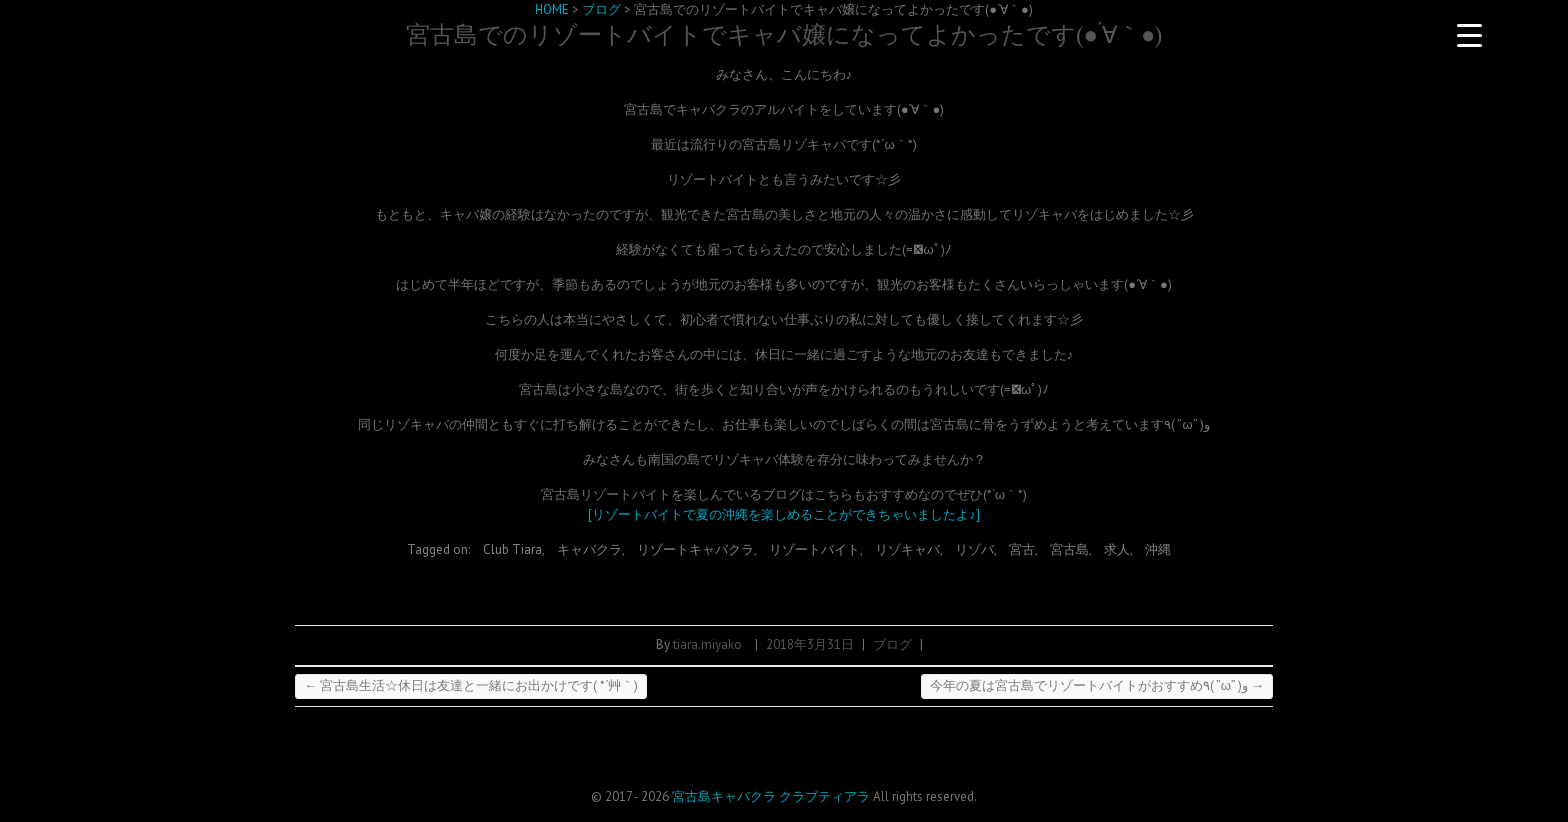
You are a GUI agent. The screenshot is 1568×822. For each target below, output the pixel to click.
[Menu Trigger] (1470, 35)
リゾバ (974, 549)
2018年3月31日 (810, 644)
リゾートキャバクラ (695, 549)
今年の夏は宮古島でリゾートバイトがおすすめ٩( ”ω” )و (1097, 685)
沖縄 (1158, 549)
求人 (1117, 549)
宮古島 (1069, 549)
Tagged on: (440, 549)
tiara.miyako (707, 644)
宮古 (1022, 549)
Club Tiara (512, 549)
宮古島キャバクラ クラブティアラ (771, 796)
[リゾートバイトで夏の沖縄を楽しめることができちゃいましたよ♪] (784, 514)
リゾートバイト (814, 549)
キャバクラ (589, 549)
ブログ (892, 644)
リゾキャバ (907, 549)
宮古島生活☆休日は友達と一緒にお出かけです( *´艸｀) (471, 685)
